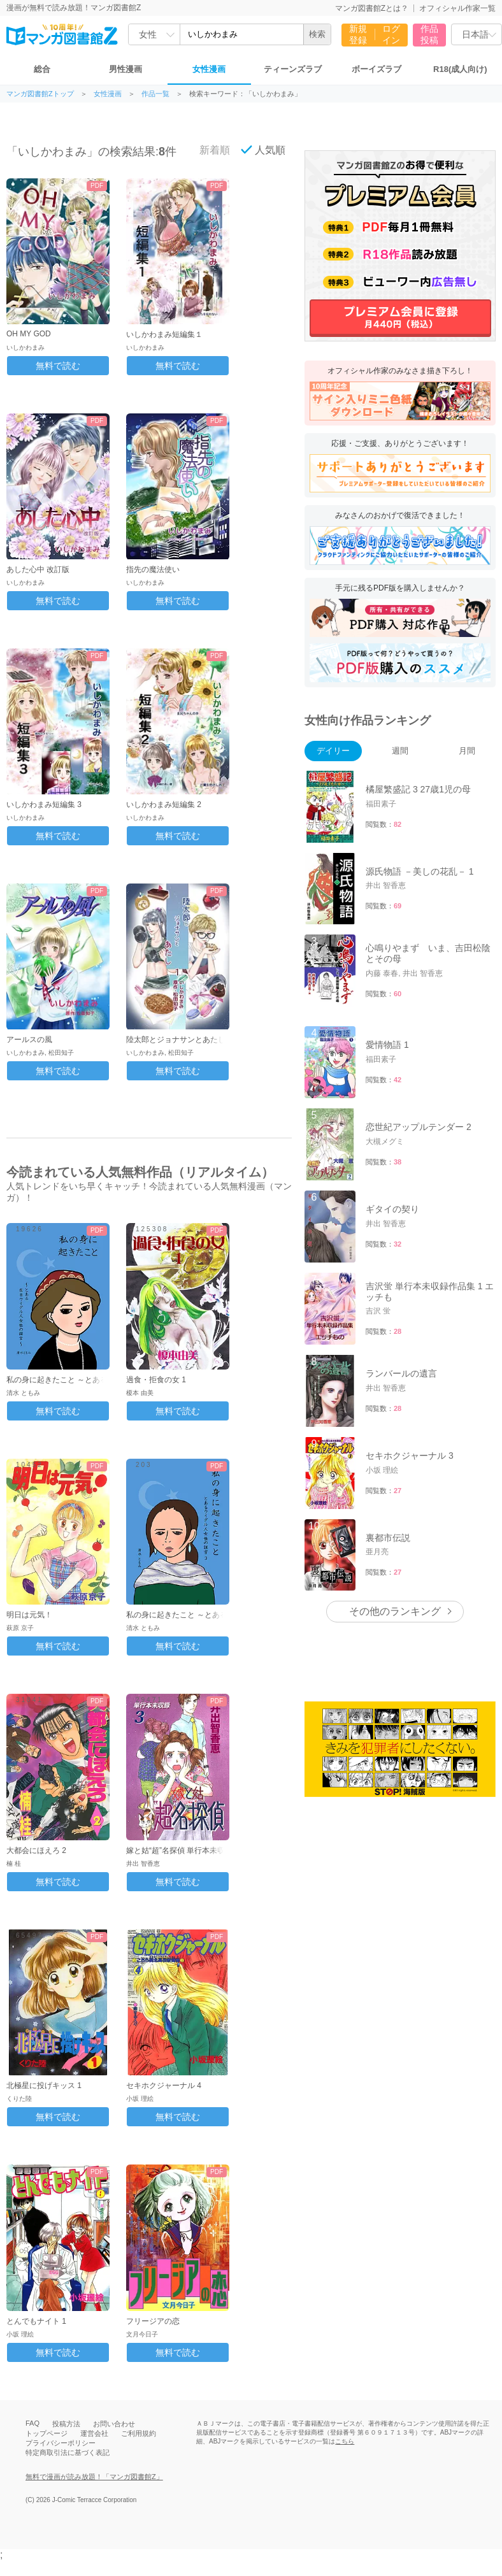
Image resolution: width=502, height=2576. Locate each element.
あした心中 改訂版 (37, 569)
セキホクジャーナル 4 (163, 2085)
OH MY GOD (28, 333)
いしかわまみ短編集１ (164, 334)
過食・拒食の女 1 (156, 1379)
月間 (467, 750)
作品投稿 (429, 34)
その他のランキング (395, 1611)
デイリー (333, 750)
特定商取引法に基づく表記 (67, 2452)
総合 (42, 69)
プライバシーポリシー (60, 2443)
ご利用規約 (138, 2433)
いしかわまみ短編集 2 (163, 804)
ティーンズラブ (293, 69)
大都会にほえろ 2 (36, 1850)
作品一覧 (155, 93)
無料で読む (58, 366)
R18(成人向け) (460, 69)
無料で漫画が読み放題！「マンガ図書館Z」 (94, 2476)
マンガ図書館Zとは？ (371, 8)
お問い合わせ (114, 2424)
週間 (400, 750)
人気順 (263, 149)
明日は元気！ (29, 1614)
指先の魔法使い (153, 569)
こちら (344, 2441)
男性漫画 (125, 69)
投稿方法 (66, 2424)
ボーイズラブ (376, 69)
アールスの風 (29, 1039)
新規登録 (358, 34)
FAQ (32, 2423)
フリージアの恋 (153, 2321)
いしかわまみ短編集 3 (44, 804)
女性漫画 (209, 69)
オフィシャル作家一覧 (457, 8)
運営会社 (94, 2433)
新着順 (207, 149)
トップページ (46, 2433)
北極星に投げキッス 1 (44, 2085)
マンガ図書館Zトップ (40, 93)
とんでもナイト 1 (36, 2321)
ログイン (391, 34)
